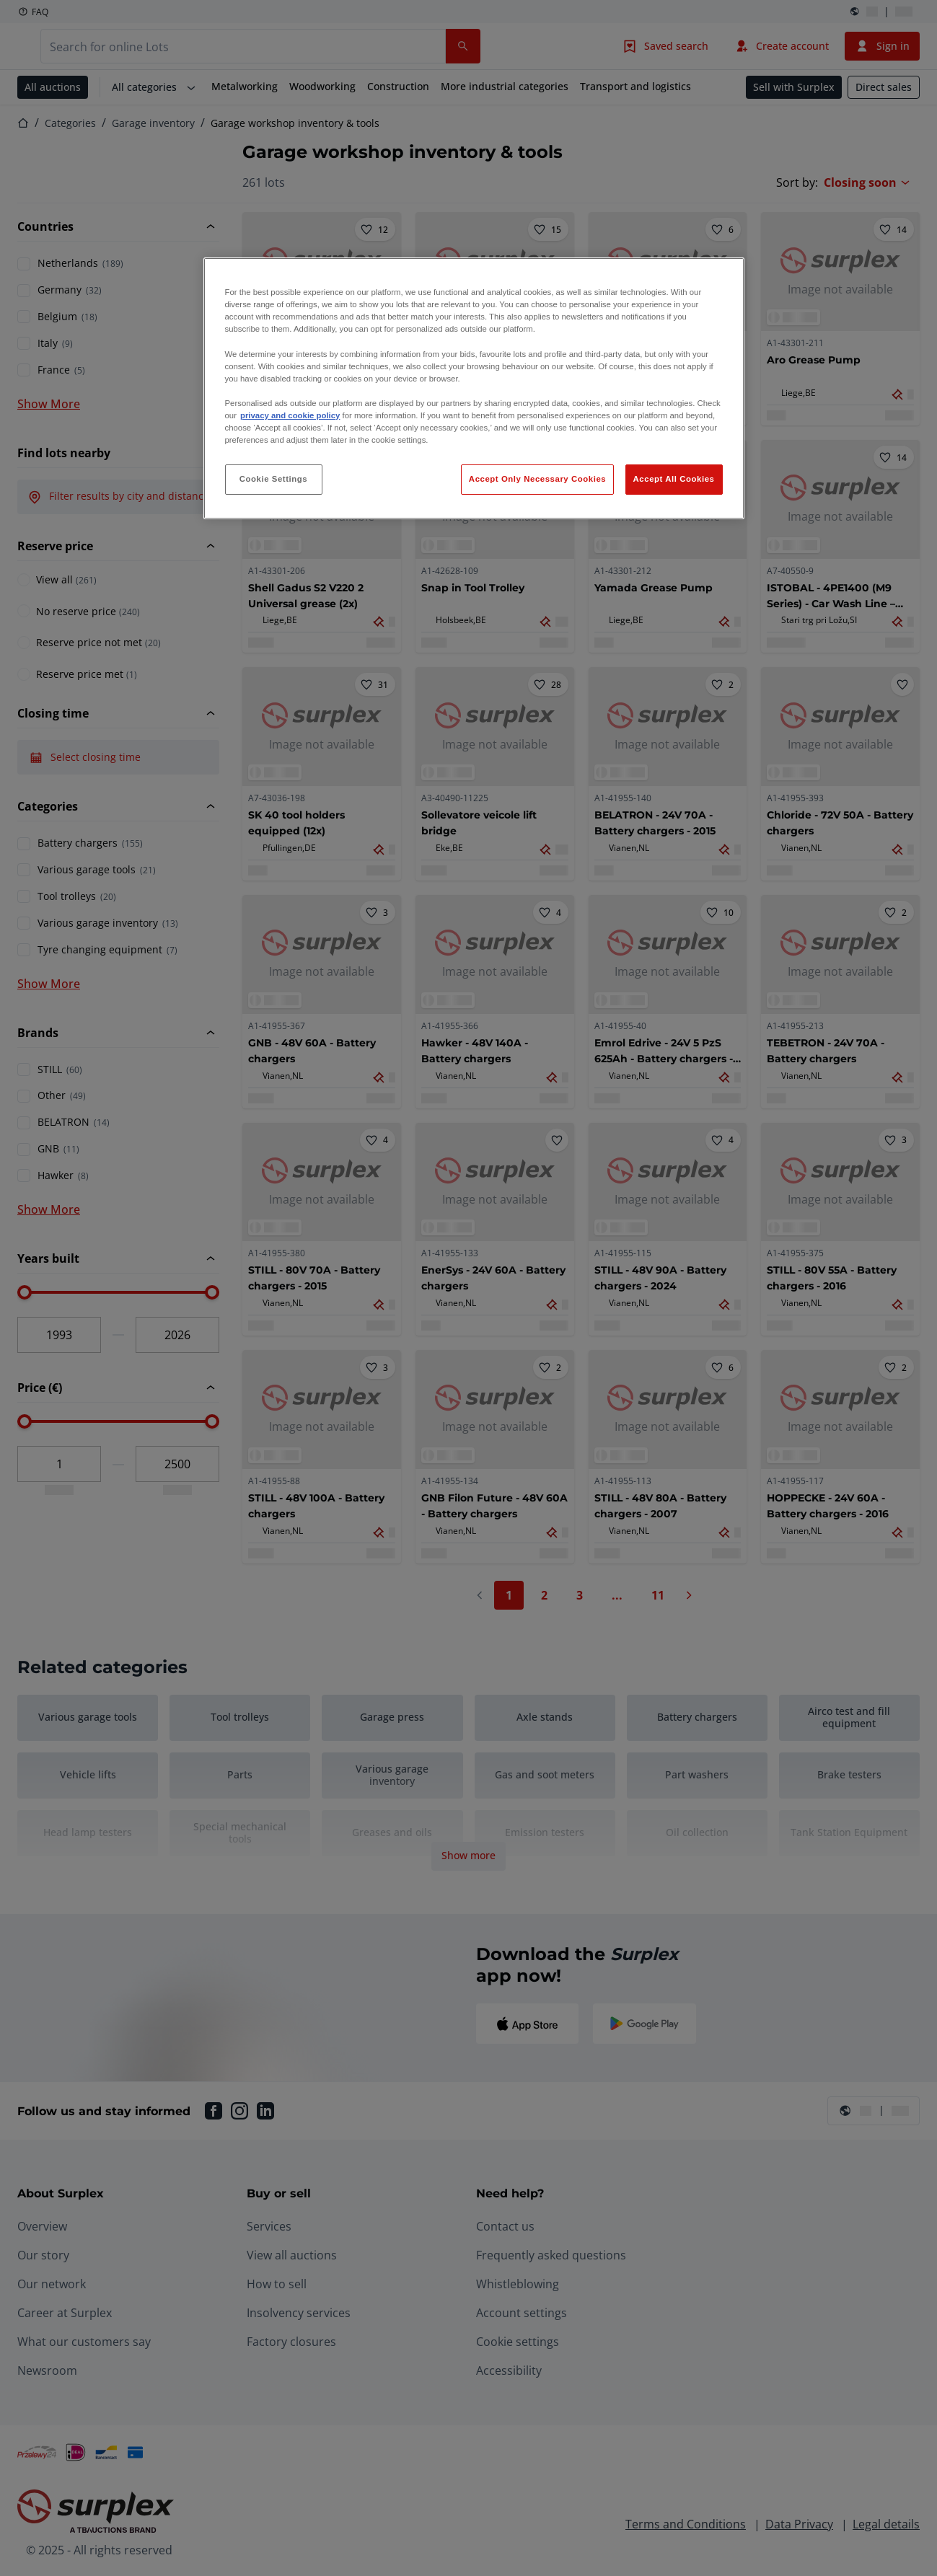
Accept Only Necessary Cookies (537, 479)
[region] (473, 388)
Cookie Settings (273, 479)
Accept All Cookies (674, 479)
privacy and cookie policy (290, 415)
